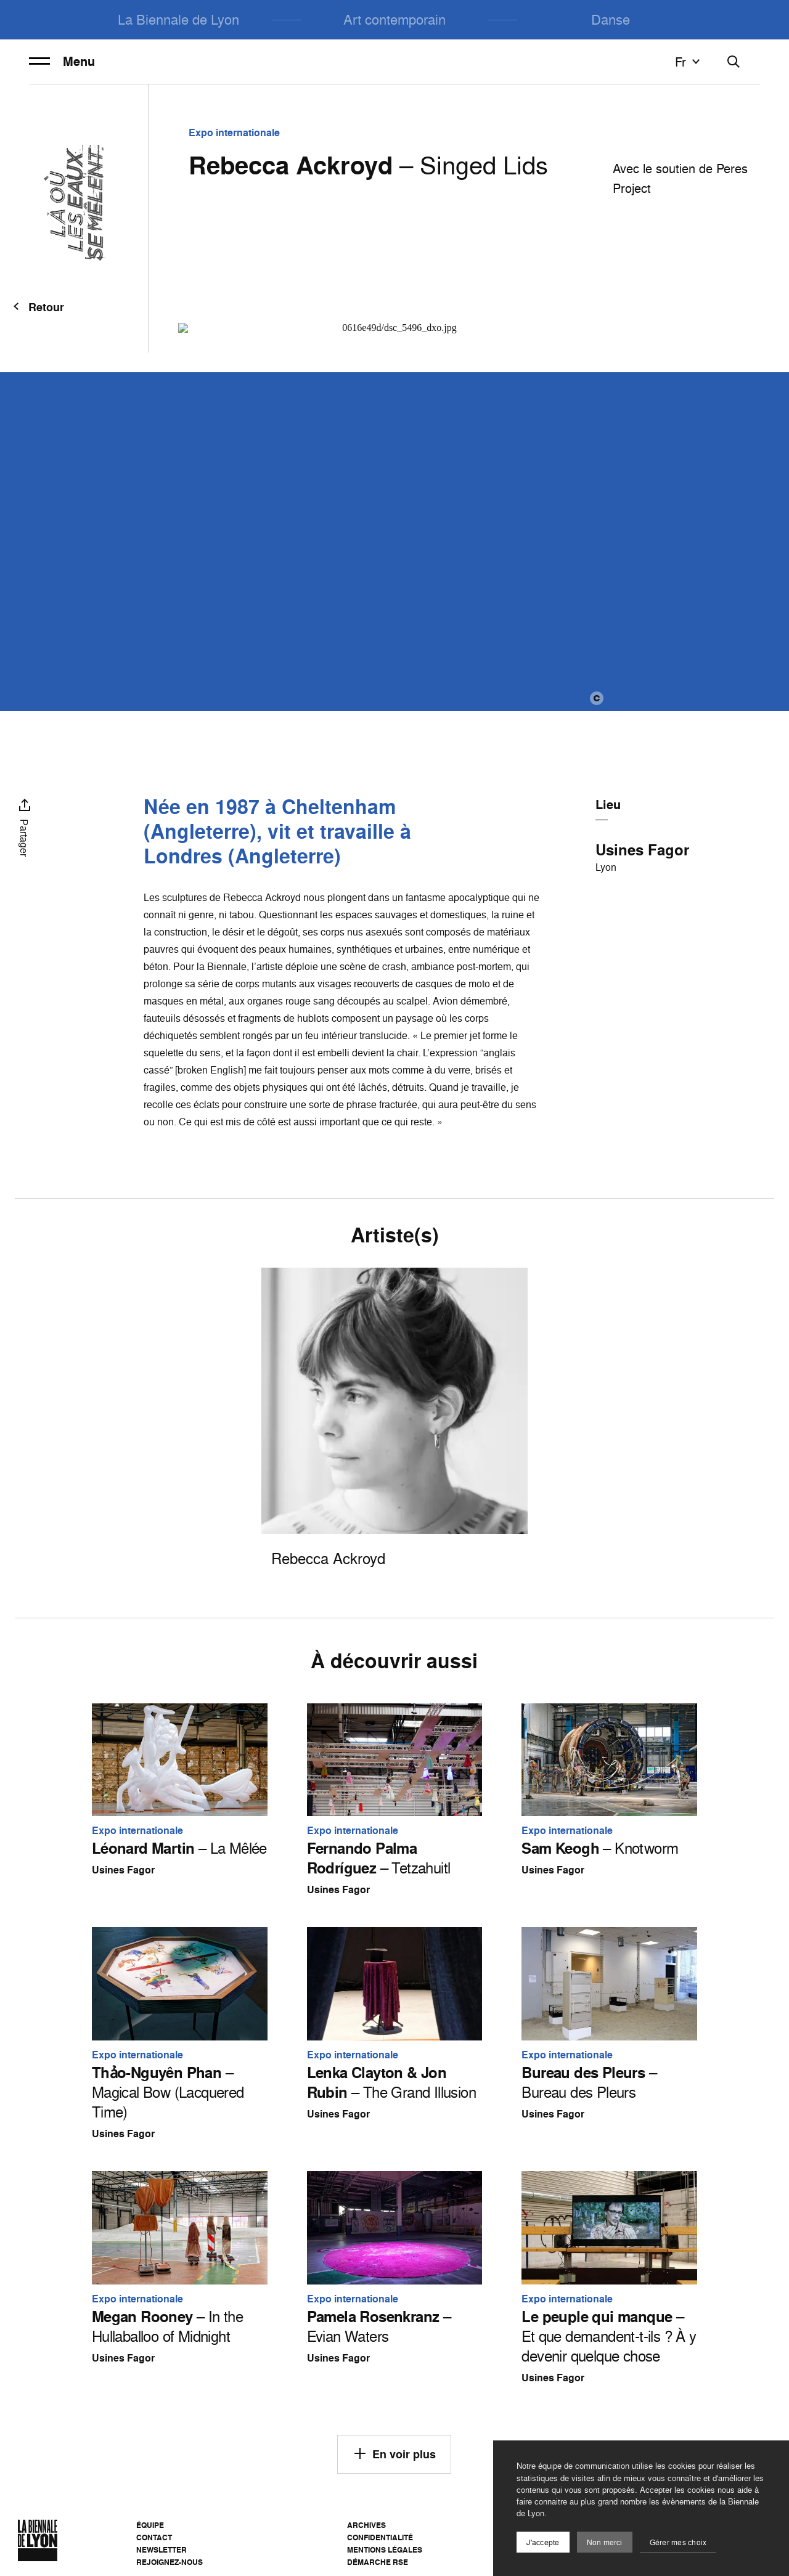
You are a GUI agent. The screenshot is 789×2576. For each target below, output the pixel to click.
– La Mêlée (179, 1848)
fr (689, 61)
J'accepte (542, 2542)
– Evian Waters (379, 2326)
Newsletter (161, 2550)
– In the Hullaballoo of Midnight (167, 2326)
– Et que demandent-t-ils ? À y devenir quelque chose (608, 2336)
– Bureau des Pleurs (588, 2082)
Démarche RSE (377, 2562)
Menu (62, 61)
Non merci (605, 2542)
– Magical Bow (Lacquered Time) (168, 2092)
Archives (366, 2525)
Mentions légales (384, 2550)
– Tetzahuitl (379, 1858)
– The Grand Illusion (391, 2082)
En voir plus (394, 2453)
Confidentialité (380, 2537)
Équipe (150, 2525)
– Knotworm (599, 1848)
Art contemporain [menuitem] (394, 19)
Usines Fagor (642, 849)
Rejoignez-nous (169, 2562)
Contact (154, 2537)
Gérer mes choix (678, 2542)
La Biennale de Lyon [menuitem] (178, 19)
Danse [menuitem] (610, 19)
